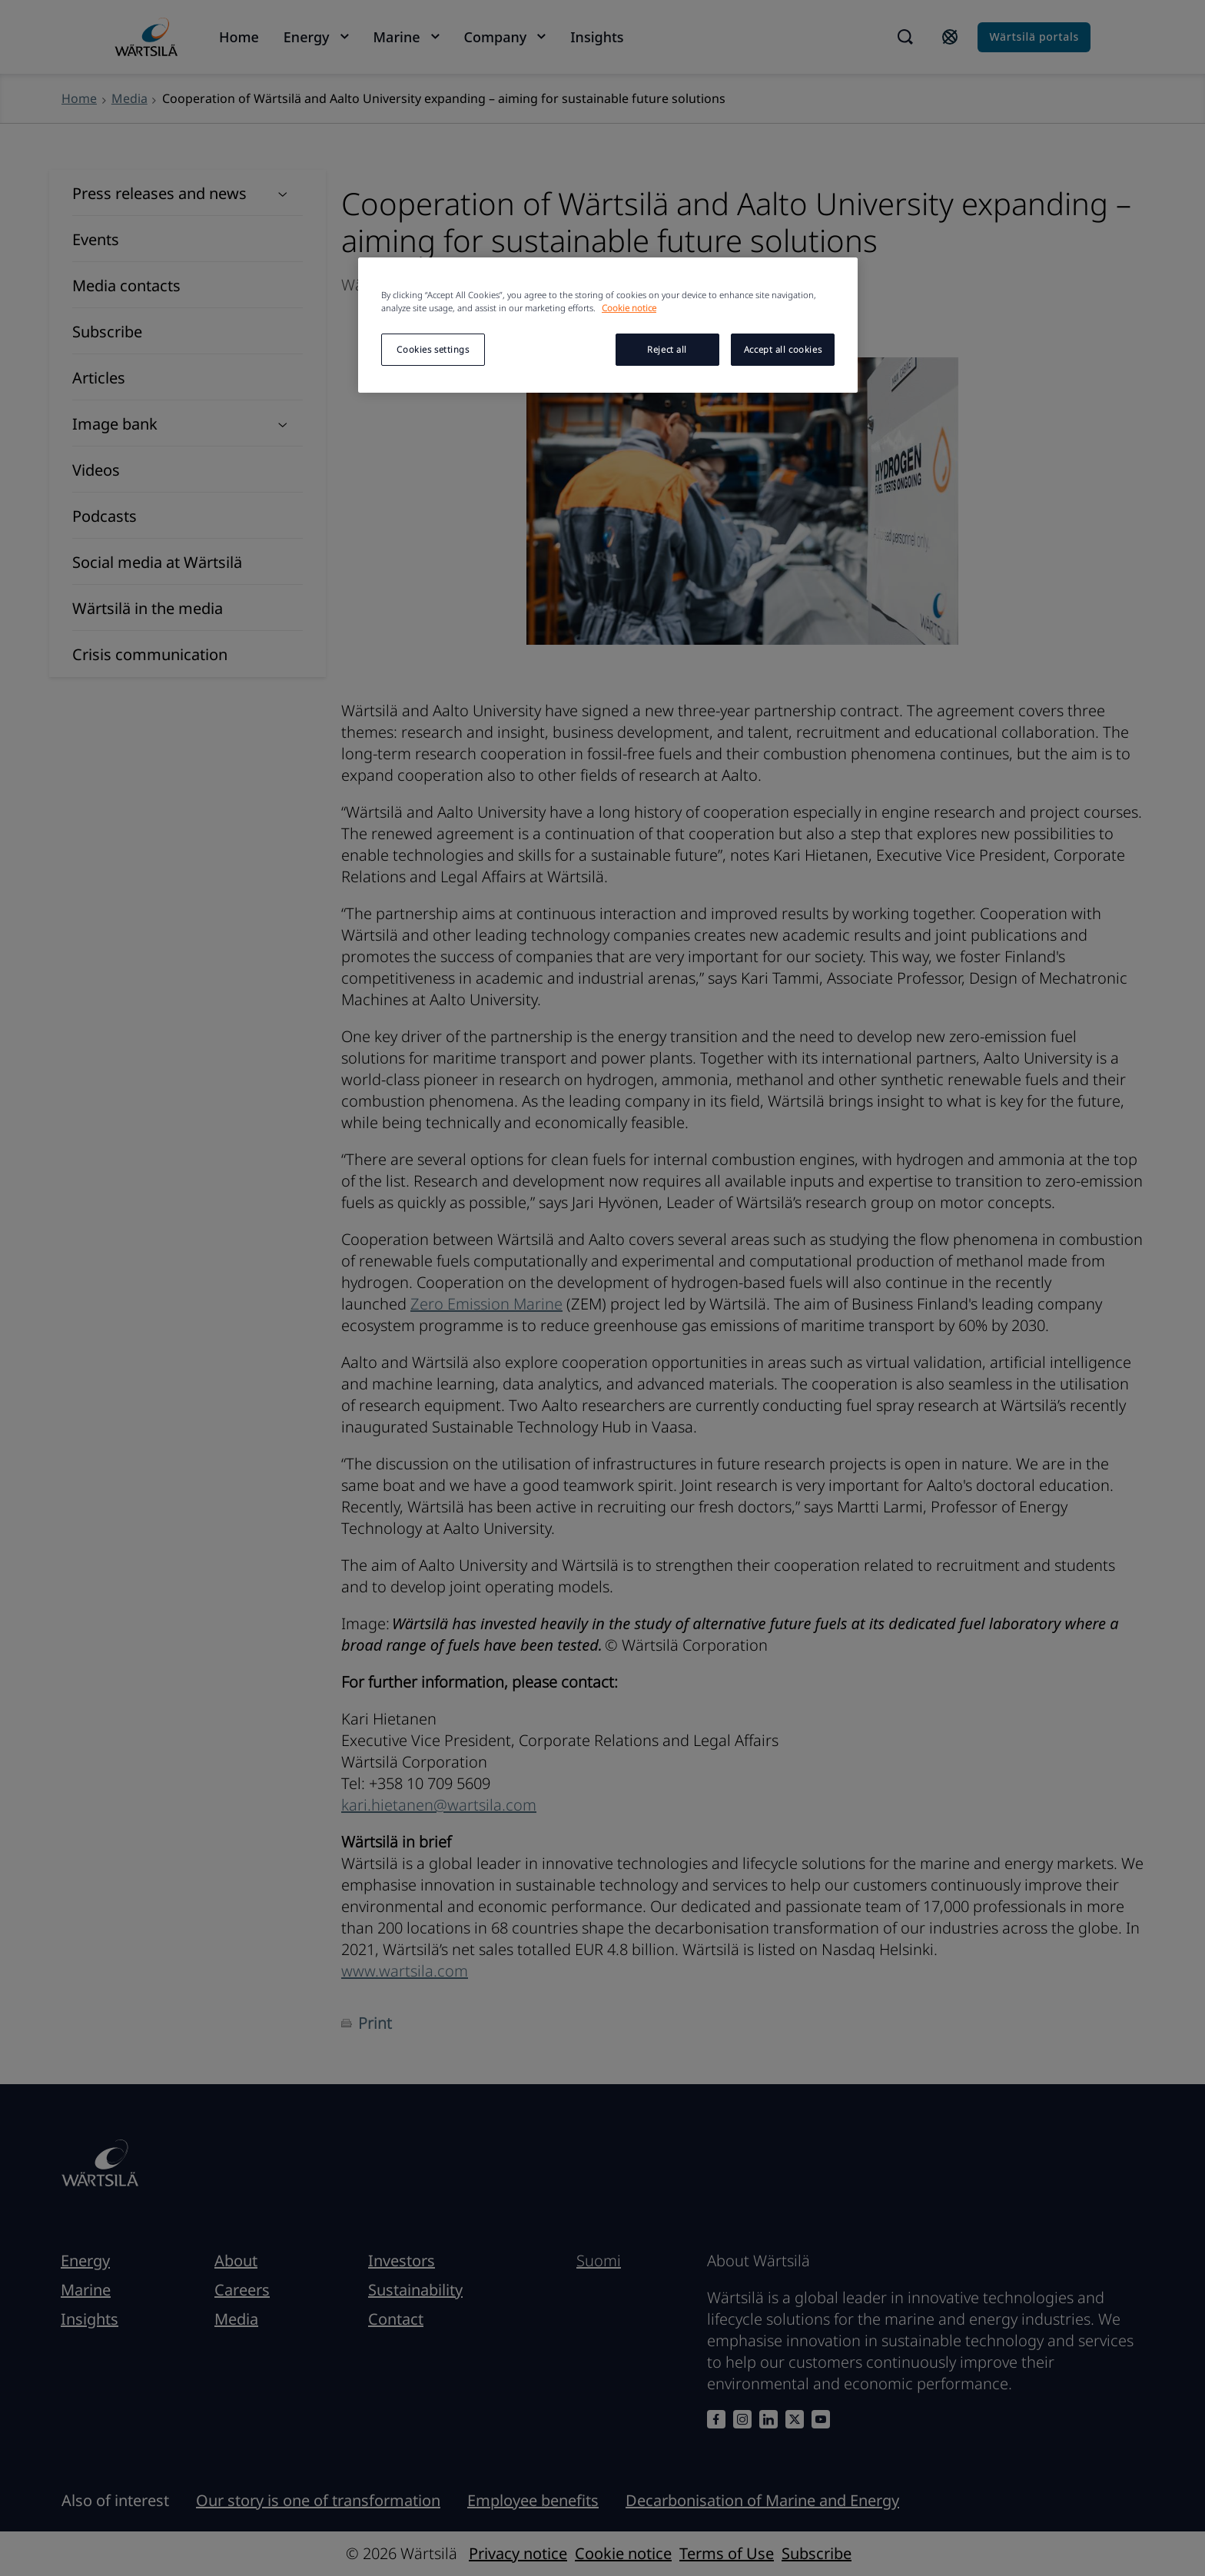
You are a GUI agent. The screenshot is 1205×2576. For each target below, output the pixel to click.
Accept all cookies (783, 349)
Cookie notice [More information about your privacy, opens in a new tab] (629, 308)
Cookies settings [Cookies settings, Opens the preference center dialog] (433, 349)
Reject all (667, 349)
